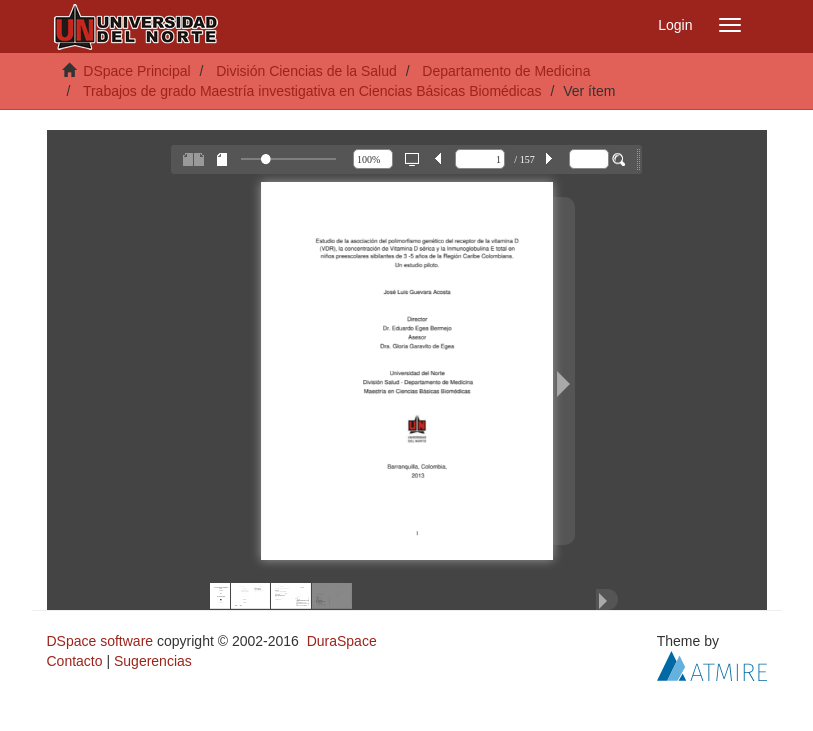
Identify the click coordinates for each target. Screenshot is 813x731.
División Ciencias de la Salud (306, 71)
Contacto (75, 661)
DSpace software (100, 641)
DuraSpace (342, 641)
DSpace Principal (136, 71)
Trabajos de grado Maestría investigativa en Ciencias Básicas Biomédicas (312, 91)
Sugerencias (153, 661)
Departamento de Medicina (506, 71)
